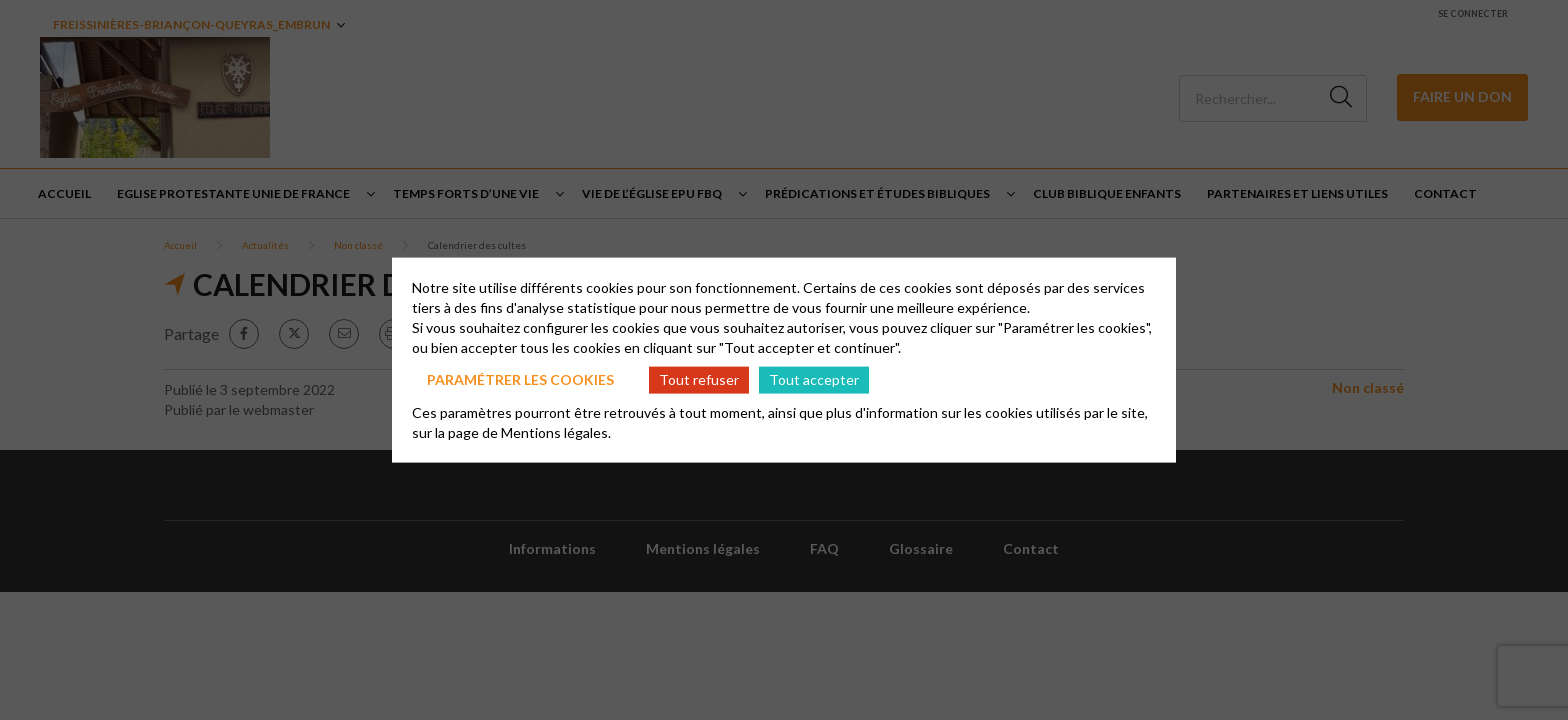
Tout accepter (814, 379)
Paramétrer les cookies (520, 379)
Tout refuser (699, 379)
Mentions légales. (556, 431)
